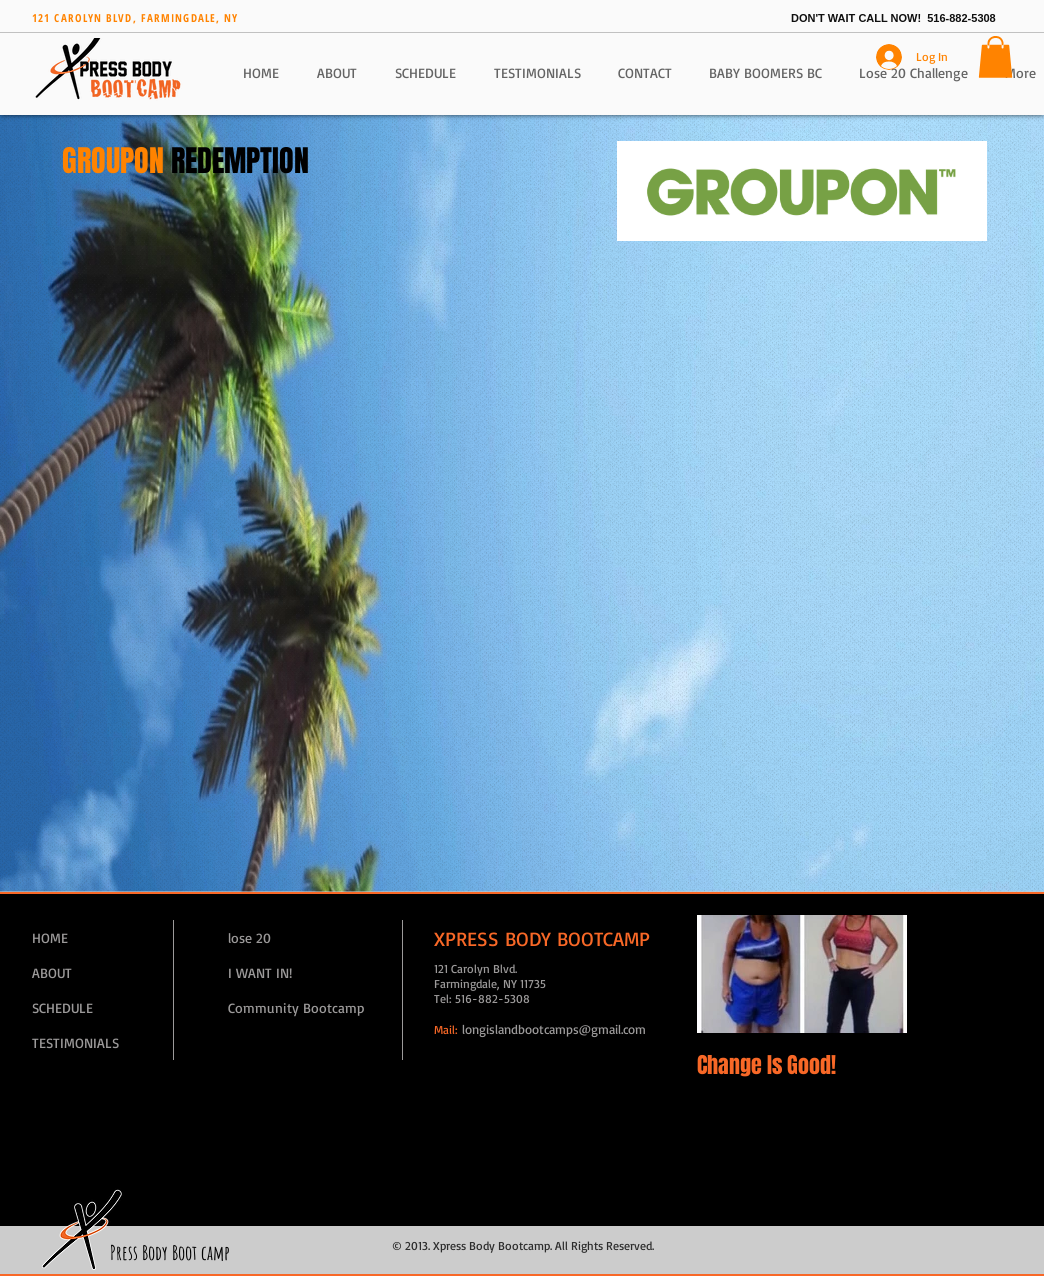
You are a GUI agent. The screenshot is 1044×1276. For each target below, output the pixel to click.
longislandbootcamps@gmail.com (554, 1029)
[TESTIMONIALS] (103, 1042)
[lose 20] (299, 937)
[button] (995, 57)
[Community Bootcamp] (299, 1007)
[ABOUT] (103, 972)
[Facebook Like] (58, 547)
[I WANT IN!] (299, 972)
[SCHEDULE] (103, 1007)
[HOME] (103, 937)
